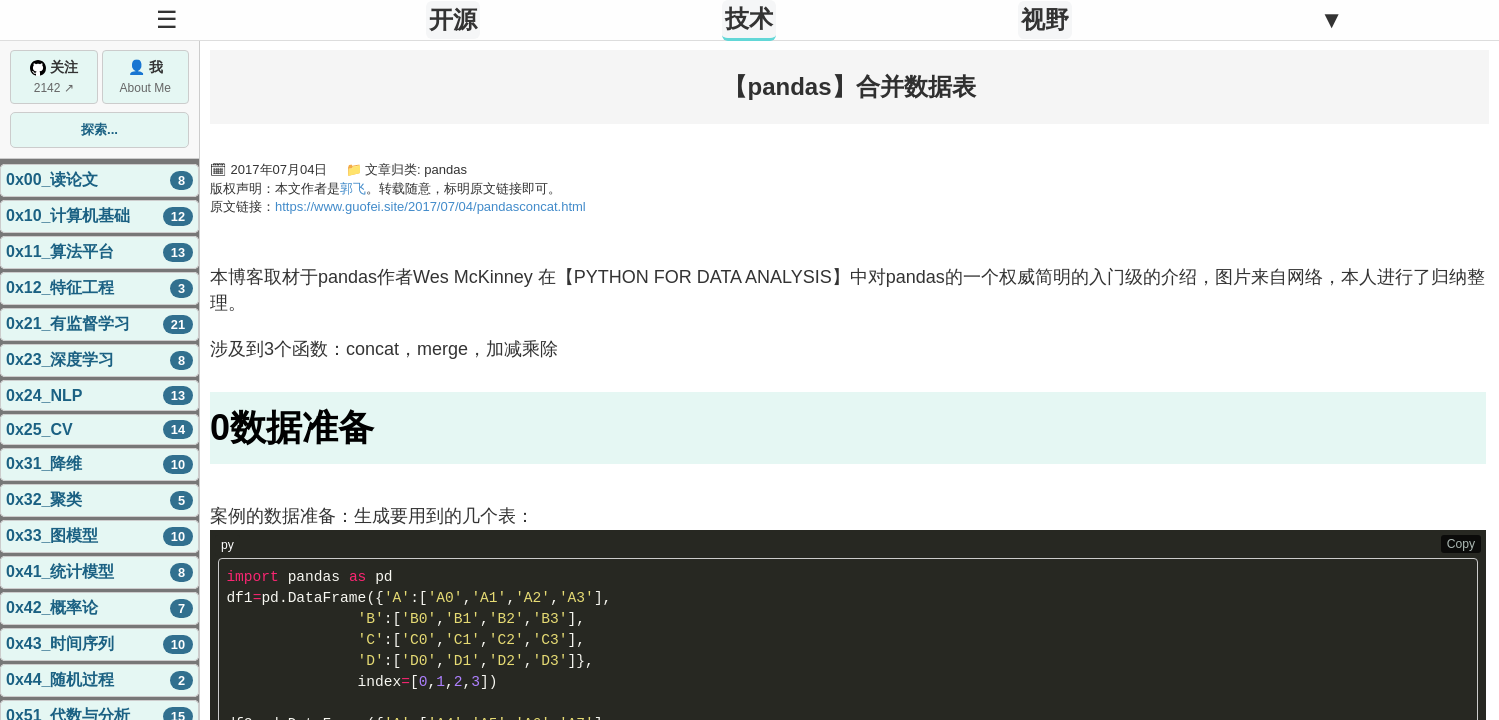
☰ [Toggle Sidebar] (167, 19)
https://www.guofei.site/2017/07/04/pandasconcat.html (430, 206)
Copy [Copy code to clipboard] (1461, 544)
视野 (1045, 19)
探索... (99, 129)
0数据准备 (292, 427)
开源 (453, 19)
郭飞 (353, 188)
